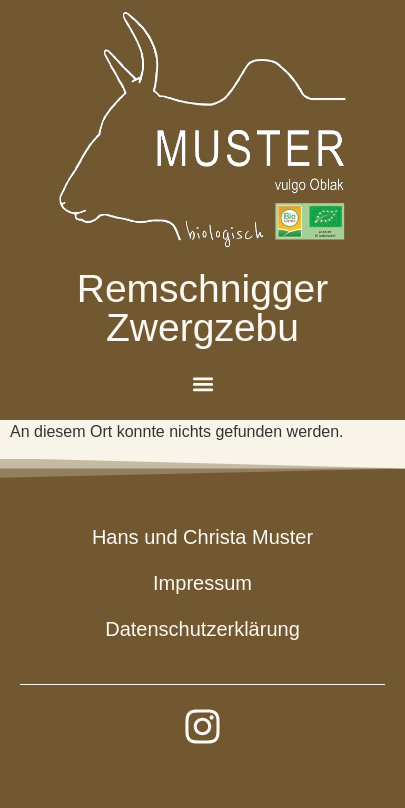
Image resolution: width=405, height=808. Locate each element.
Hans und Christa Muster (202, 537)
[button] (202, 383)
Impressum (202, 583)
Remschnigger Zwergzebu (202, 308)
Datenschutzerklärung (202, 629)
